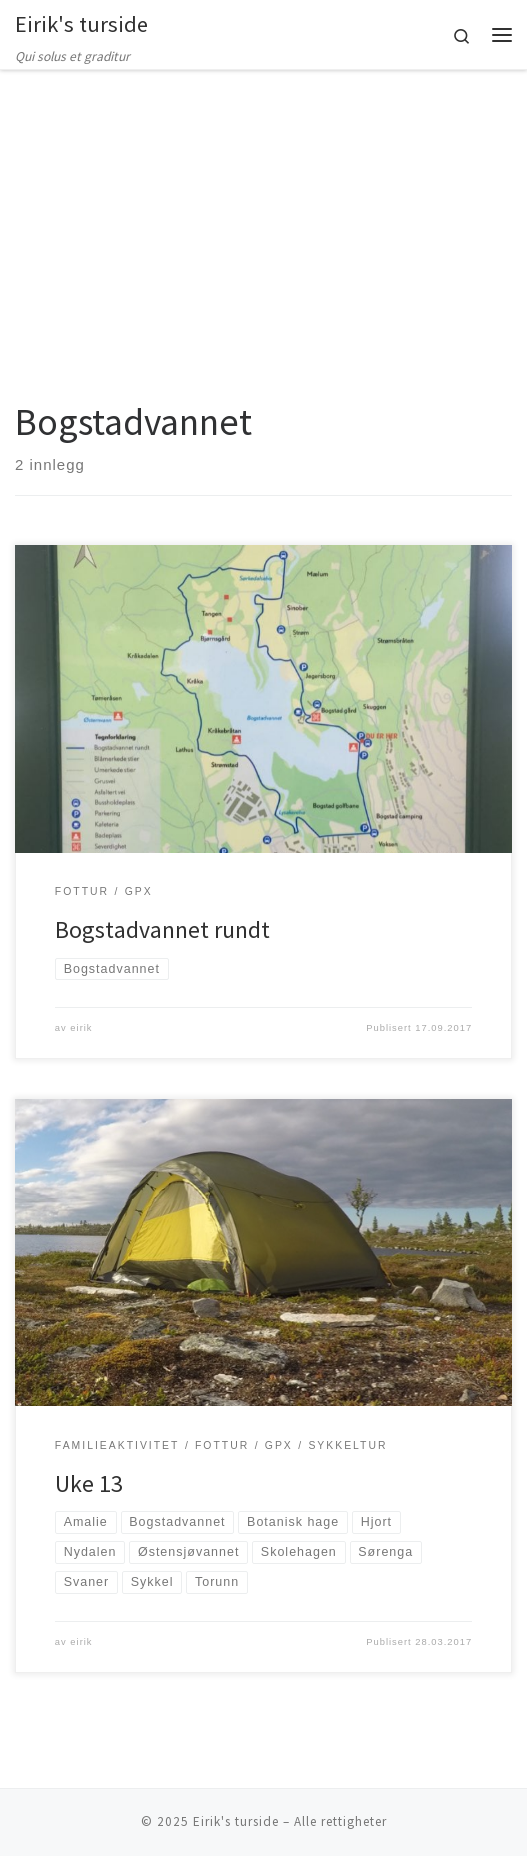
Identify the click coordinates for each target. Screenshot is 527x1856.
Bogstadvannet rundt (162, 929)
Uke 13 (89, 1483)
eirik (81, 1028)
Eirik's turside (236, 1821)
